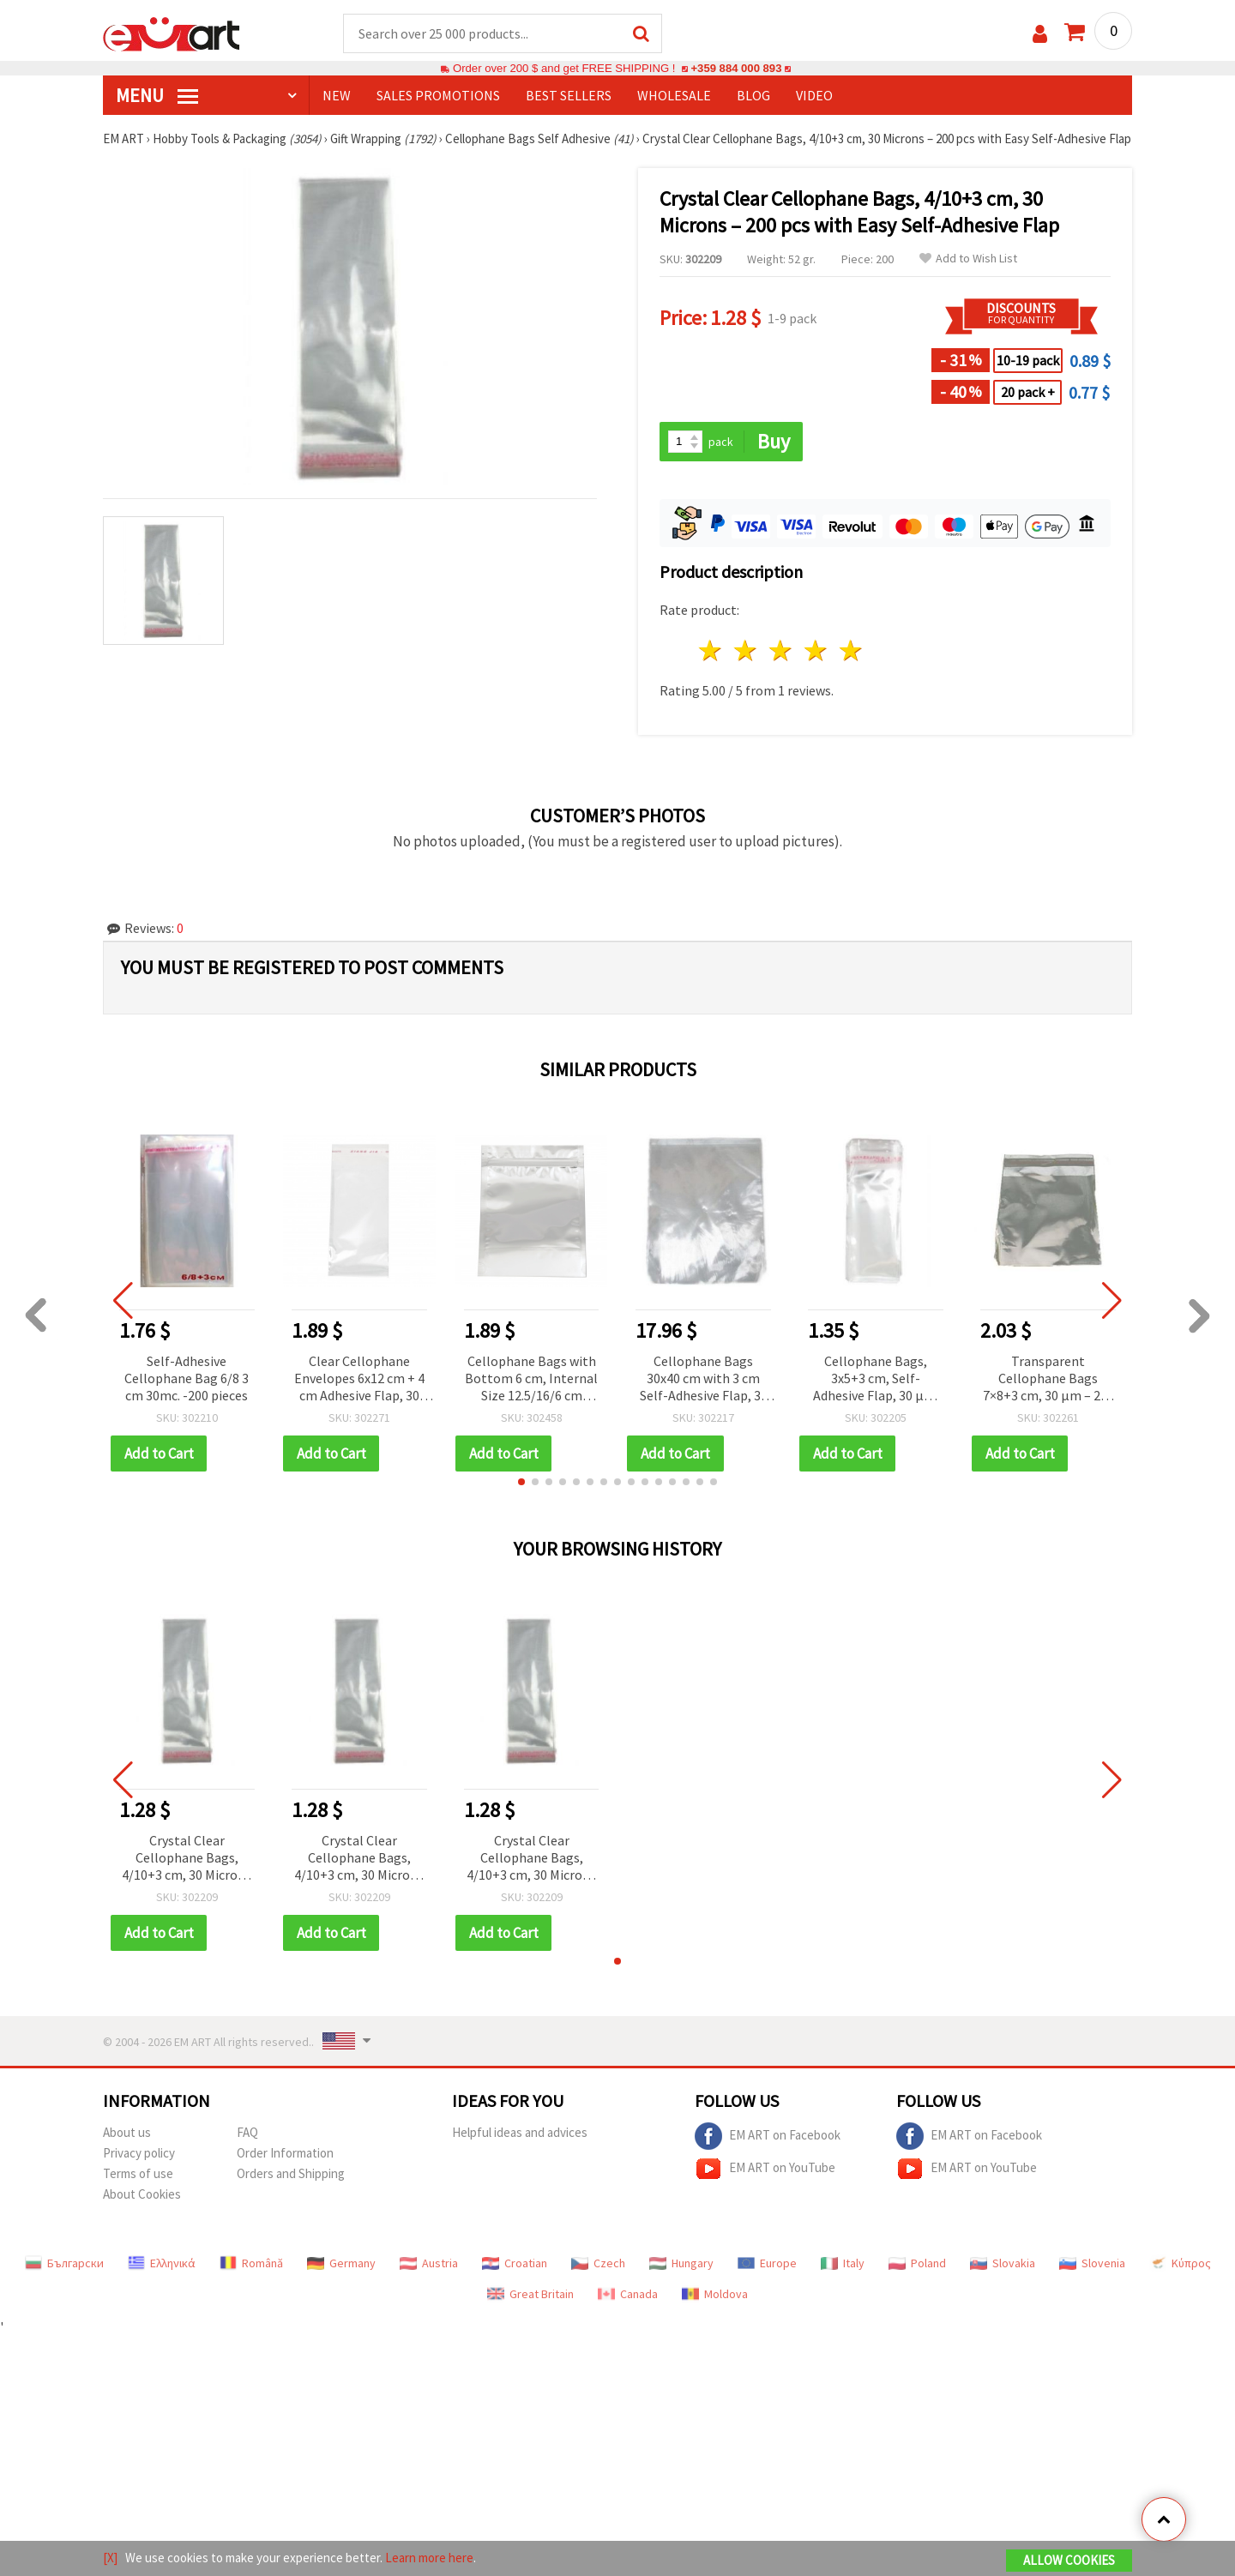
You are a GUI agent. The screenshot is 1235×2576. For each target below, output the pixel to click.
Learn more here (429, 2557)
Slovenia (1092, 2263)
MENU (157, 95)
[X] (110, 2557)
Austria (429, 2263)
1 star (711, 650)
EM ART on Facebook (767, 2136)
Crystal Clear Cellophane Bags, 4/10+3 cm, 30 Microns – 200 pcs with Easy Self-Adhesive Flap (186, 1859)
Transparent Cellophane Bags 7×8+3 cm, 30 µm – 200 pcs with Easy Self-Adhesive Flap (1048, 1379)
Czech (598, 2263)
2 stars (746, 650)
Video (814, 95)
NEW (336, 95)
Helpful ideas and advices (519, 2132)
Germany (341, 2263)
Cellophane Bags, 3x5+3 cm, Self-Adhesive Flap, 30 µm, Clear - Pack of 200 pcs (876, 1379)
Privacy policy (139, 2153)
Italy (842, 2263)
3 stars (781, 650)
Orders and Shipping (291, 2173)
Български (64, 2263)
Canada (628, 2293)
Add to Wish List (968, 258)
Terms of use (138, 2173)
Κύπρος (1180, 2263)
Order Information (285, 2153)
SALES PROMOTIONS (438, 95)
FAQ (247, 2132)
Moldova (715, 2293)
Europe (767, 2263)
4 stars (816, 650)
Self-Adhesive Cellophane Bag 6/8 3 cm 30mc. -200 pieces (186, 1378)
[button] (521, 1481)
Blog (753, 95)
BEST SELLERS (568, 95)
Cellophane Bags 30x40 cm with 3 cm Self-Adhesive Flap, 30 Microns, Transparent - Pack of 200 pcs (703, 1379)
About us (127, 2132)
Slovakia (1002, 2263)
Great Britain (530, 2293)
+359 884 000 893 (735, 68)
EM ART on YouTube (765, 2168)
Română (251, 2263)
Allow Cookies (1069, 2560)
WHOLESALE (674, 95)
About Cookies (142, 2194)
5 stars (851, 650)
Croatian (514, 2263)
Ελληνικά (162, 2263)
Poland (917, 2263)
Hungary (681, 2263)
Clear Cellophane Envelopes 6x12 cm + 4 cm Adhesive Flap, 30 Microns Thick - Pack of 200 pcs (359, 1379)
